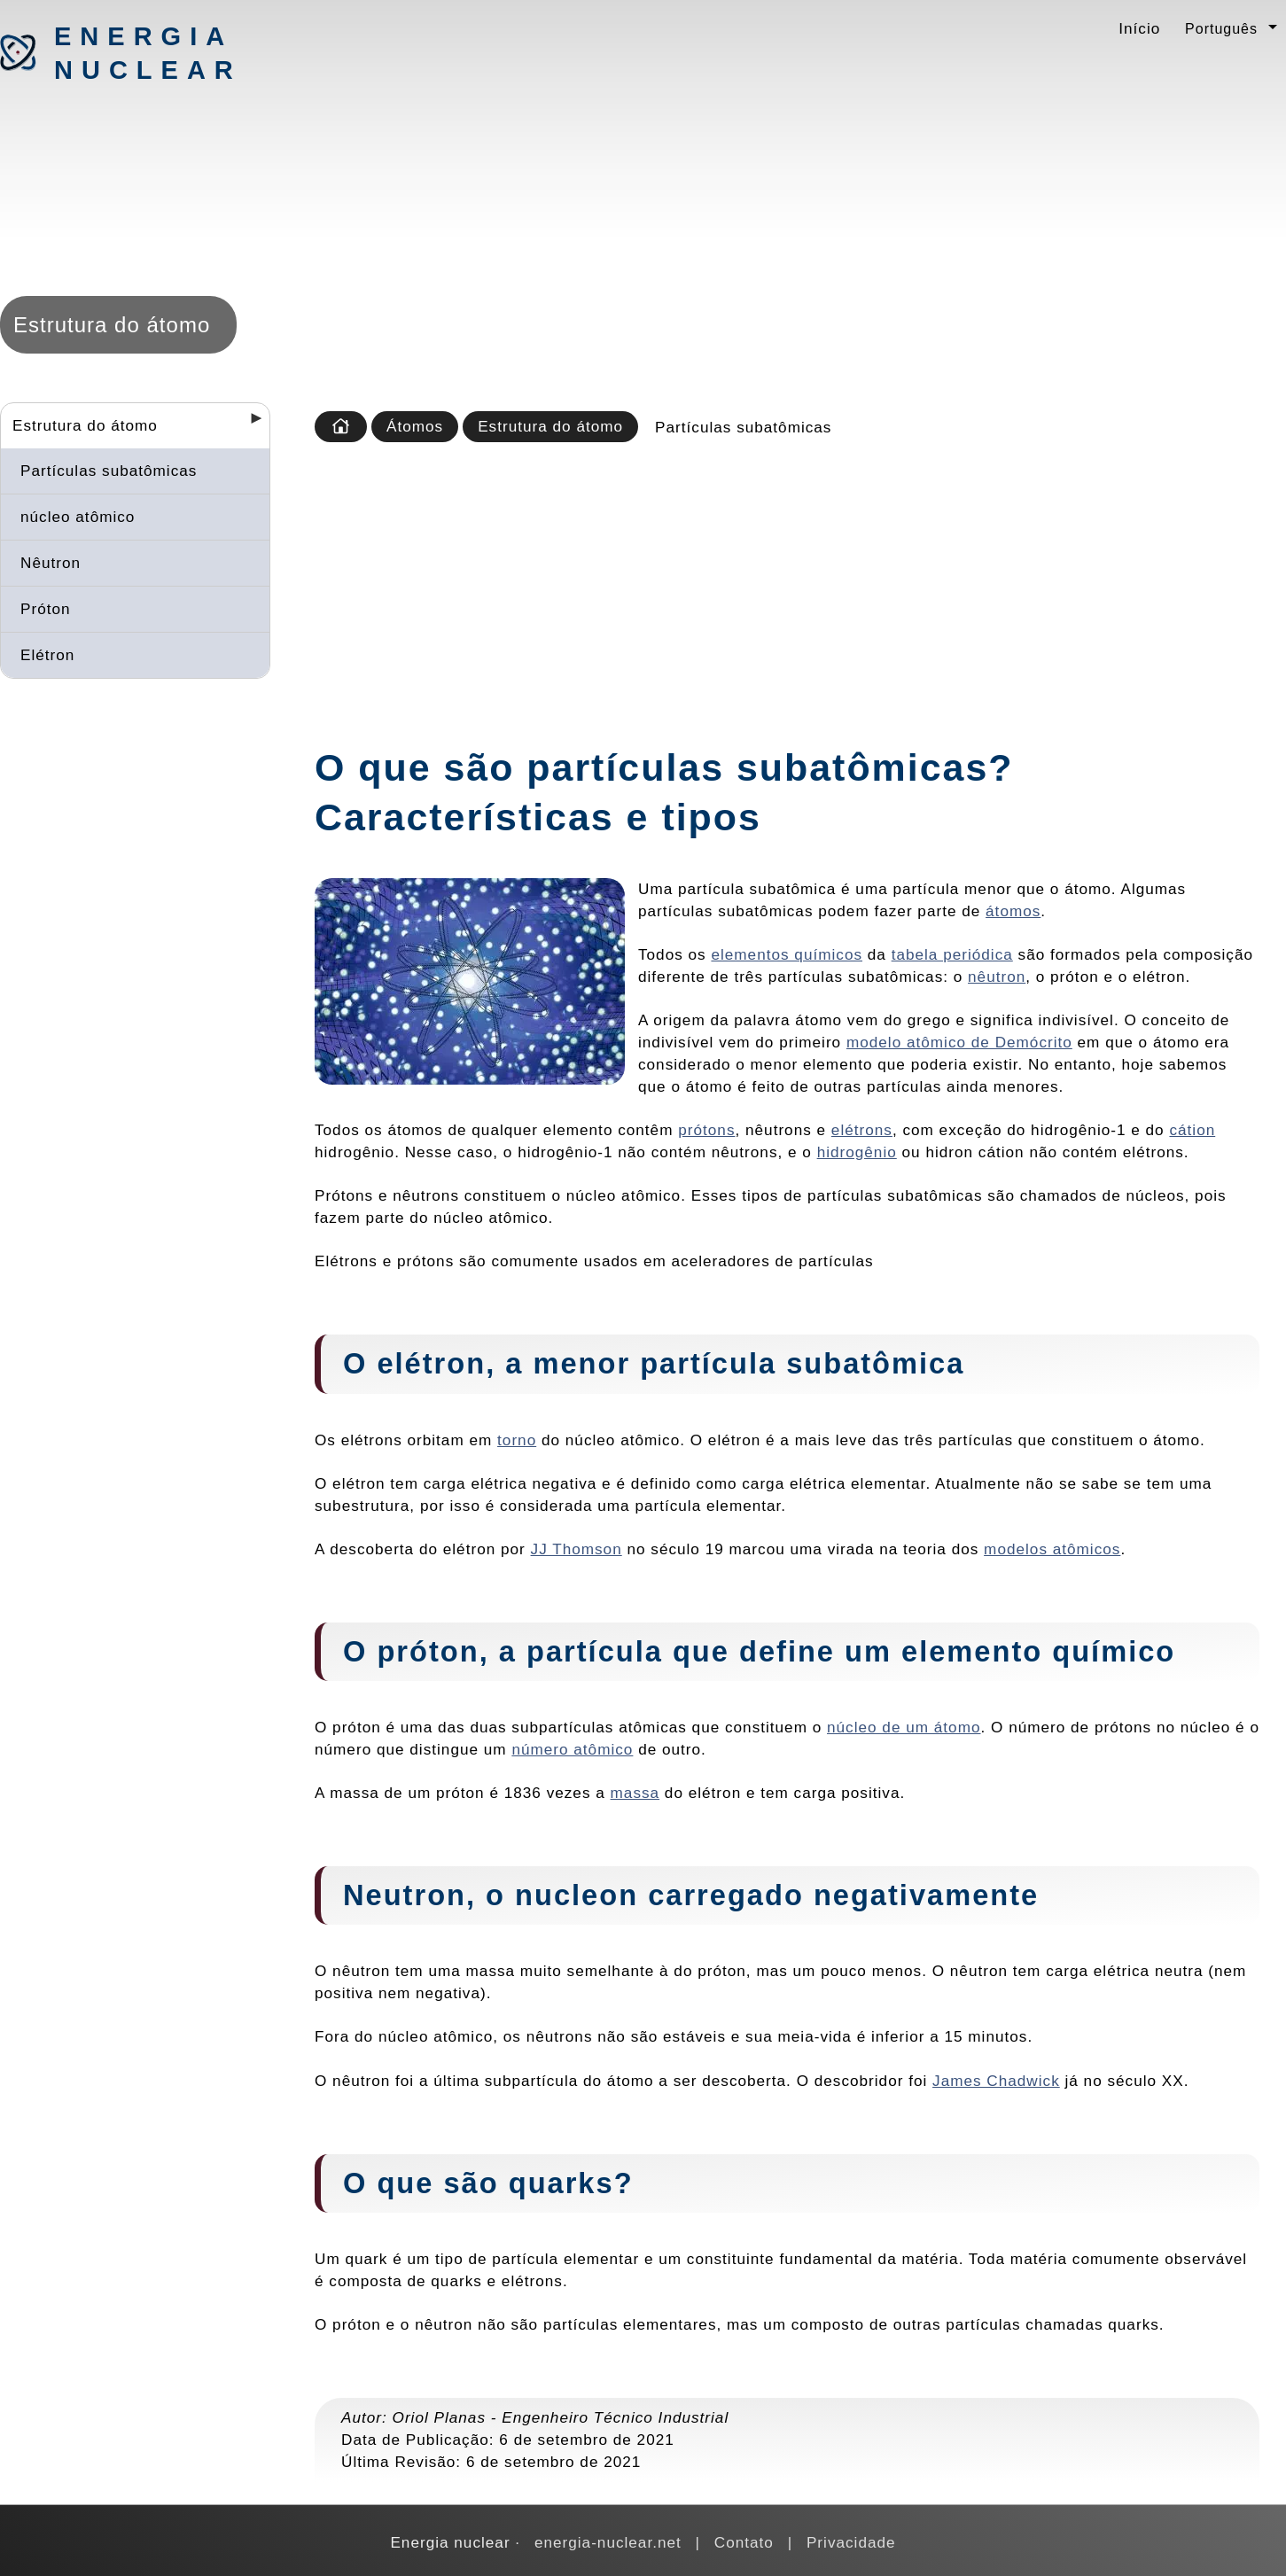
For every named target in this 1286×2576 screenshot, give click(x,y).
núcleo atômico (77, 516)
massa (635, 1793)
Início (1139, 28)
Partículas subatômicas (108, 470)
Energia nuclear (147, 53)
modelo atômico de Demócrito (959, 1042)
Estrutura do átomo (85, 425)
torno (516, 1440)
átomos (1013, 911)
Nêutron (50, 563)
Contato (744, 2542)
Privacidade (851, 2542)
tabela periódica (952, 954)
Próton (45, 609)
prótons (706, 1130)
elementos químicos (786, 954)
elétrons (861, 1130)
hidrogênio (857, 1152)
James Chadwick (996, 2081)
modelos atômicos (1052, 1549)
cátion (1192, 1130)
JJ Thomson (576, 1549)
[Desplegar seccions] (249, 423)
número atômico (572, 1749)
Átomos (414, 426)
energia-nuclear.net (608, 2542)
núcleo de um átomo (903, 1727)
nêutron (996, 976)
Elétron (47, 655)
